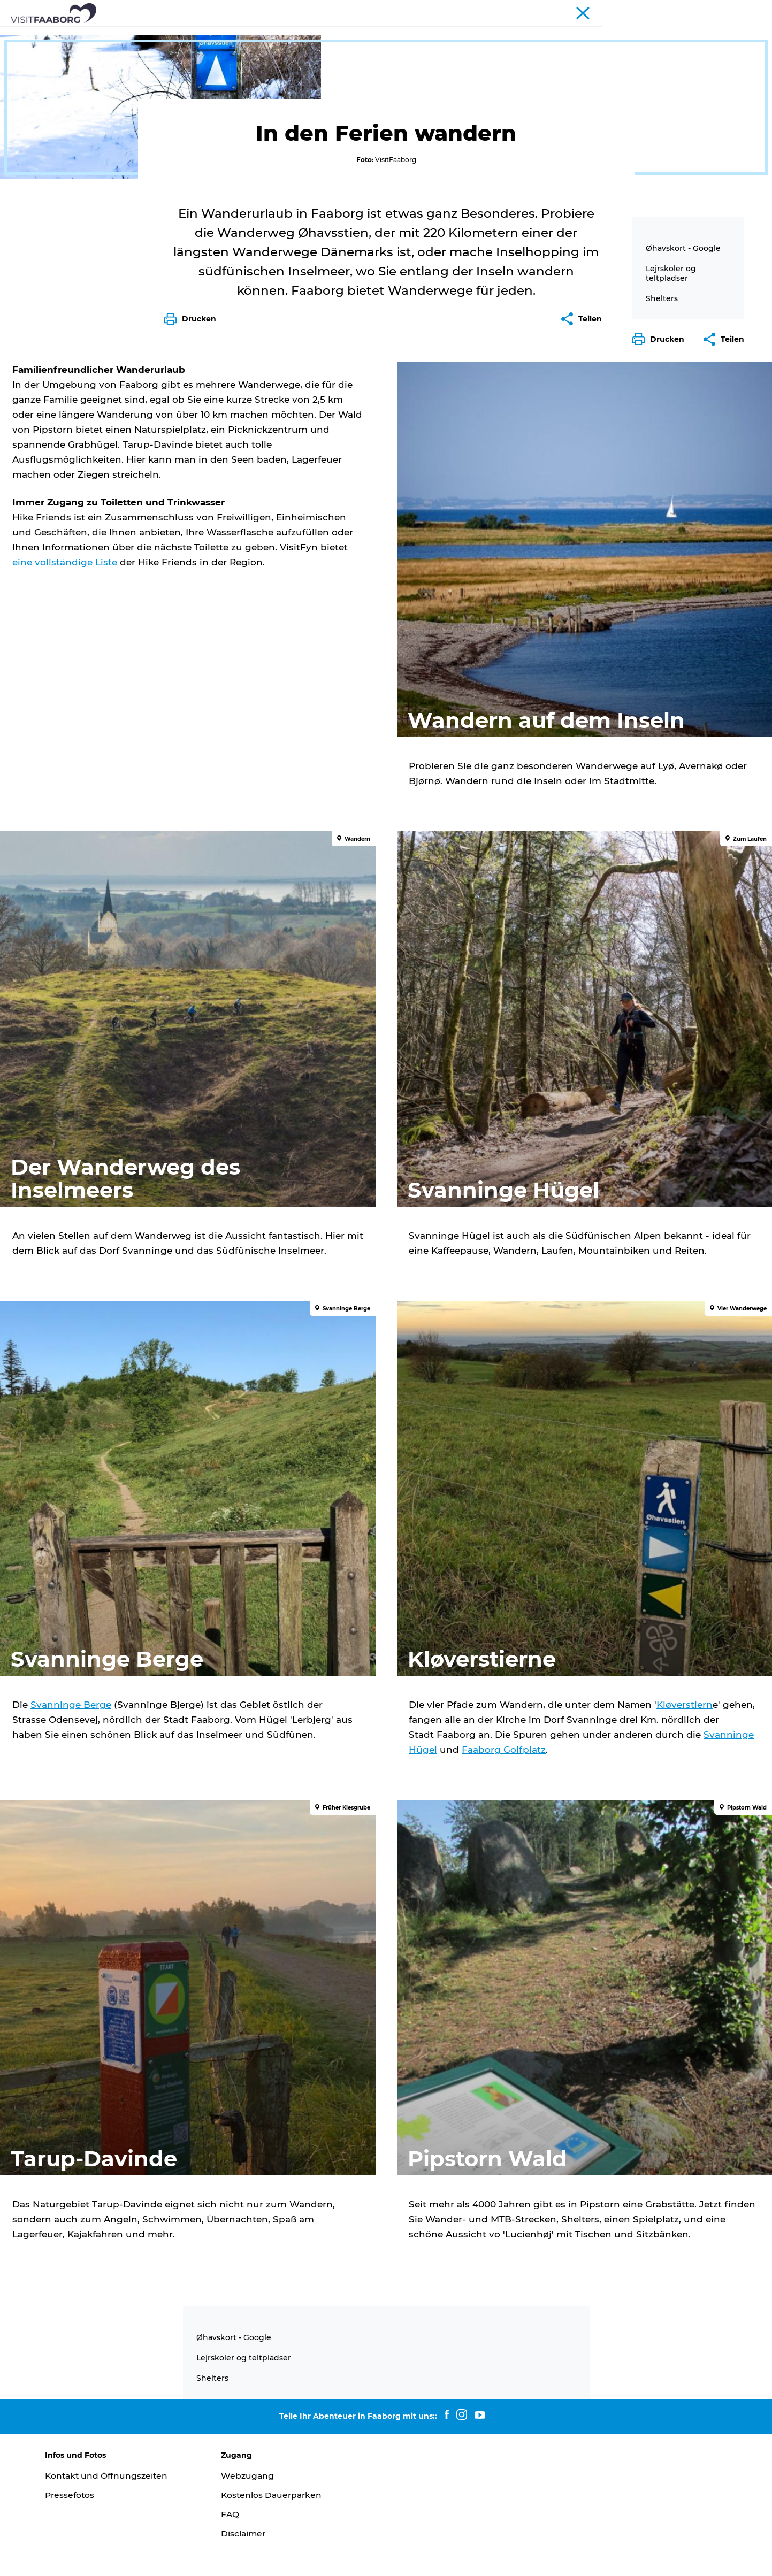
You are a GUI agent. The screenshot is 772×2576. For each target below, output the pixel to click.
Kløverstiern (439, 1790)
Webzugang (252, 2429)
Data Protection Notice (197, 2555)
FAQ (235, 2468)
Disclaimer (249, 2486)
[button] (661, 592)
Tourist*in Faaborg (598, 10)
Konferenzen (658, 10)
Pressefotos (80, 2448)
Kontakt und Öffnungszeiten (118, 2429)
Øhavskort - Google (683, 501)
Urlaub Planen (551, 34)
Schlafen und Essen (178, 34)
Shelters (662, 551)
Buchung (614, 34)
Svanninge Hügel (603, 1820)
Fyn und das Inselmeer (725, 10)
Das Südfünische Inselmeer (388, 34)
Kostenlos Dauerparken (278, 2448)
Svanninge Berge (125, 1775)
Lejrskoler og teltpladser (671, 526)
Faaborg (27, 68)
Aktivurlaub (483, 34)
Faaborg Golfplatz (451, 1835)
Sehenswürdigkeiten (275, 34)
